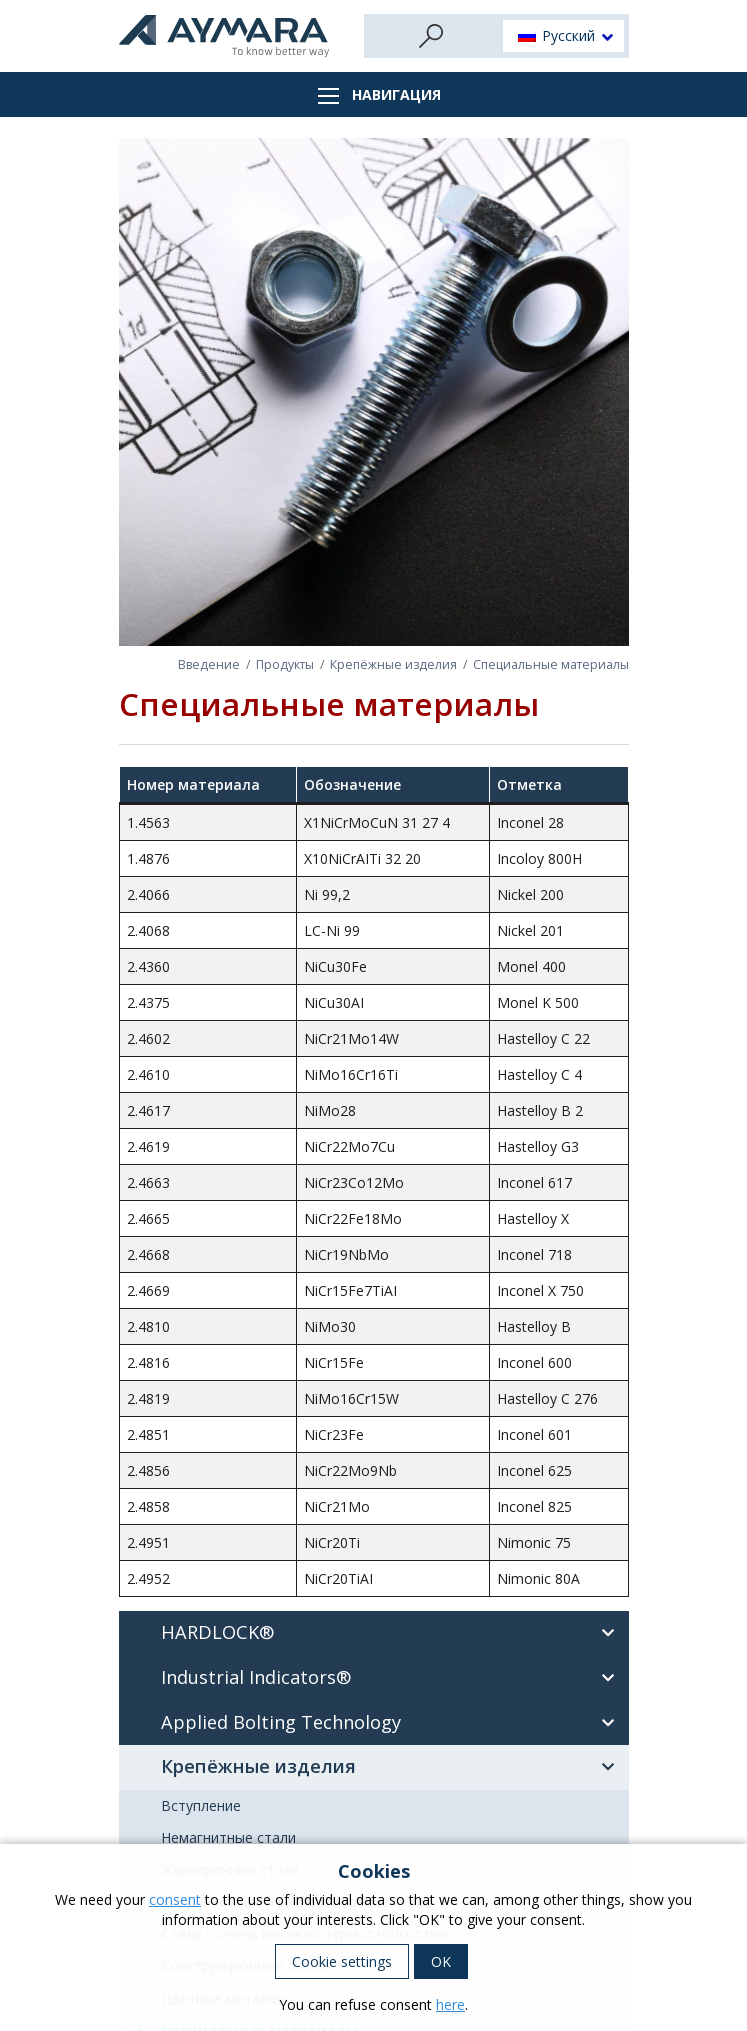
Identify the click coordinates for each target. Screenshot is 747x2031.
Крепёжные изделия (393, 664)
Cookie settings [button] (342, 1961)
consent (175, 1899)
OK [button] (441, 1961)
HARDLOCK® (393, 1633)
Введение (209, 664)
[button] (563, 36)
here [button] (450, 2004)
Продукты (285, 664)
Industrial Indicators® (393, 1678)
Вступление (201, 1805)
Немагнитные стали (228, 1837)
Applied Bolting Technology (393, 1723)
